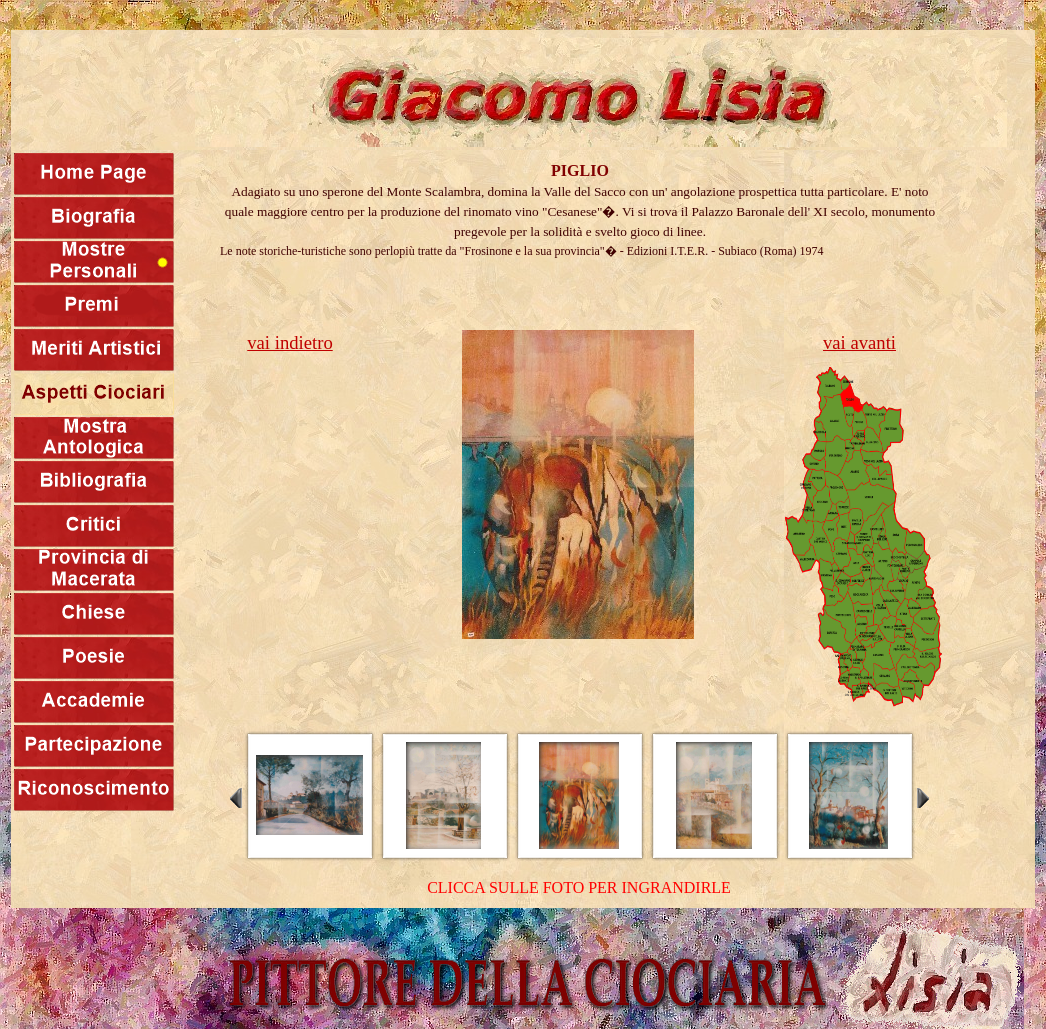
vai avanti (859, 342)
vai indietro (289, 342)
